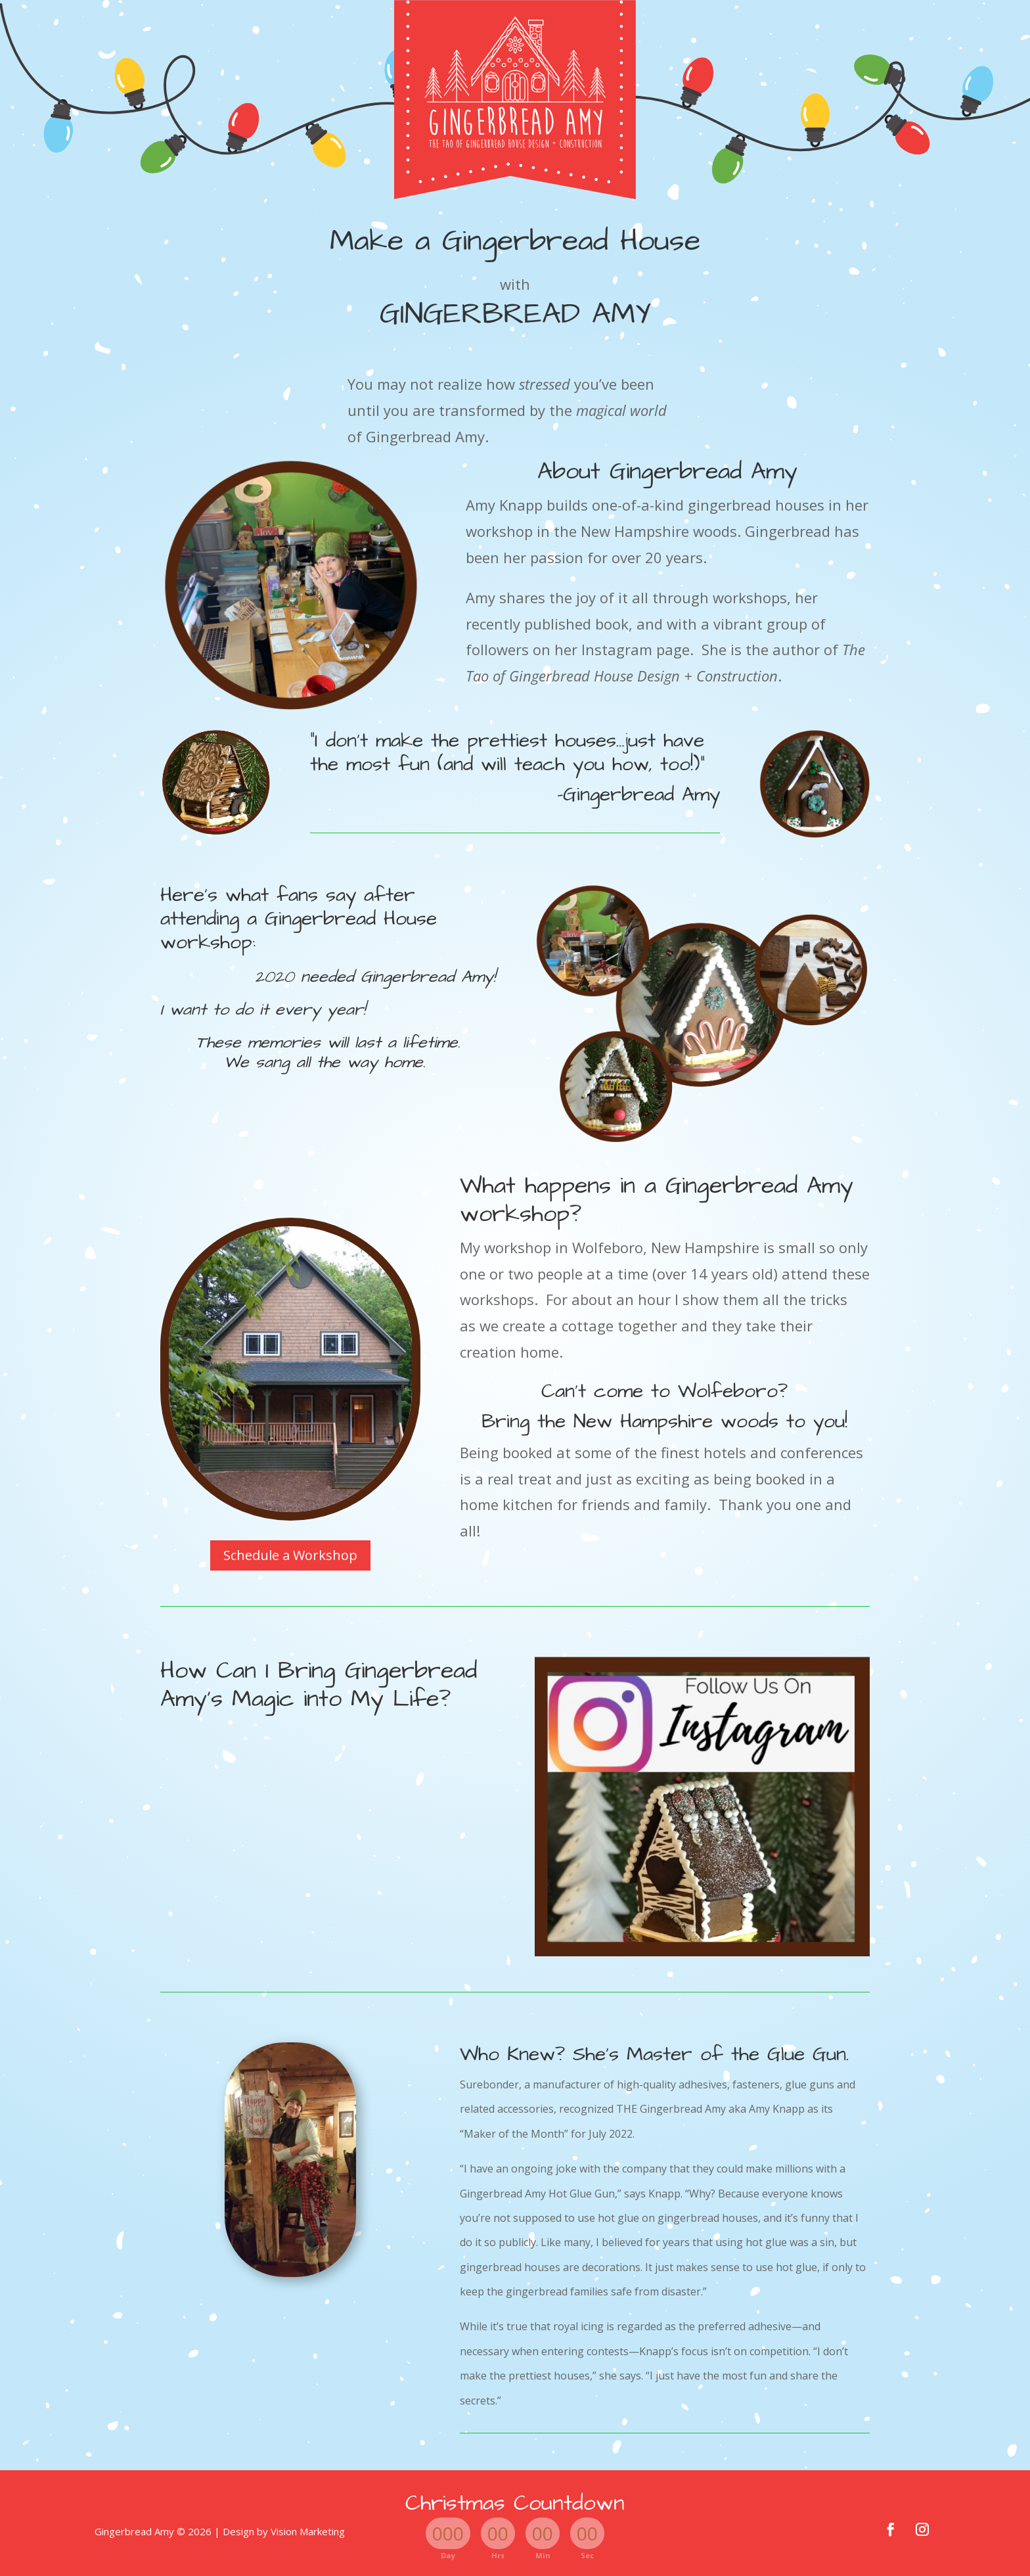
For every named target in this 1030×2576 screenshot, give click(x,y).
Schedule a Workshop (290, 1555)
